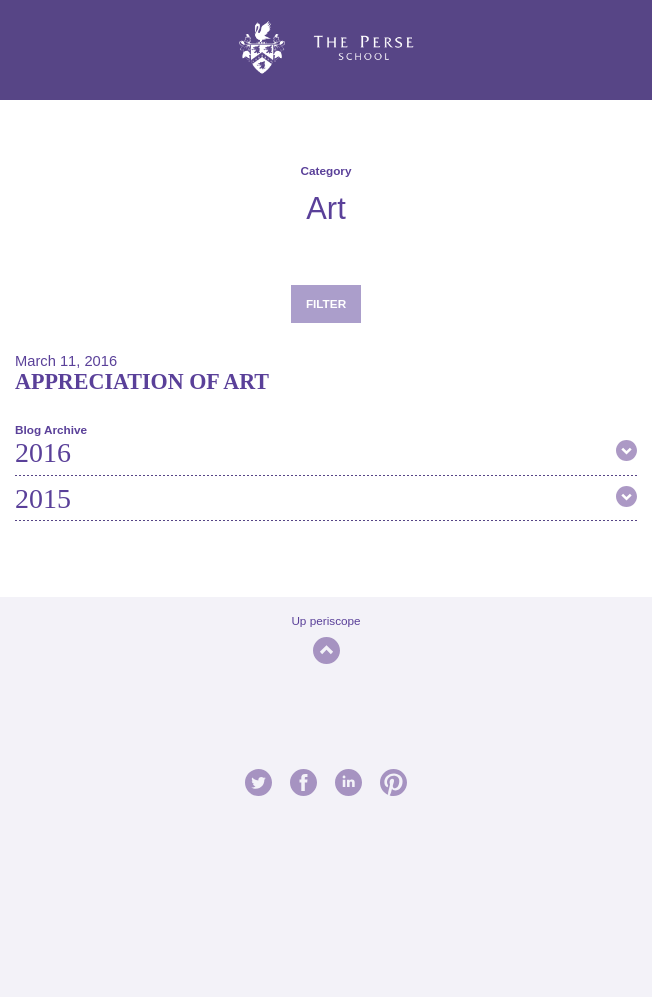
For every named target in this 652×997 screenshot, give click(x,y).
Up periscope (325, 620)
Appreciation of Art (142, 381)
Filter (326, 303)
